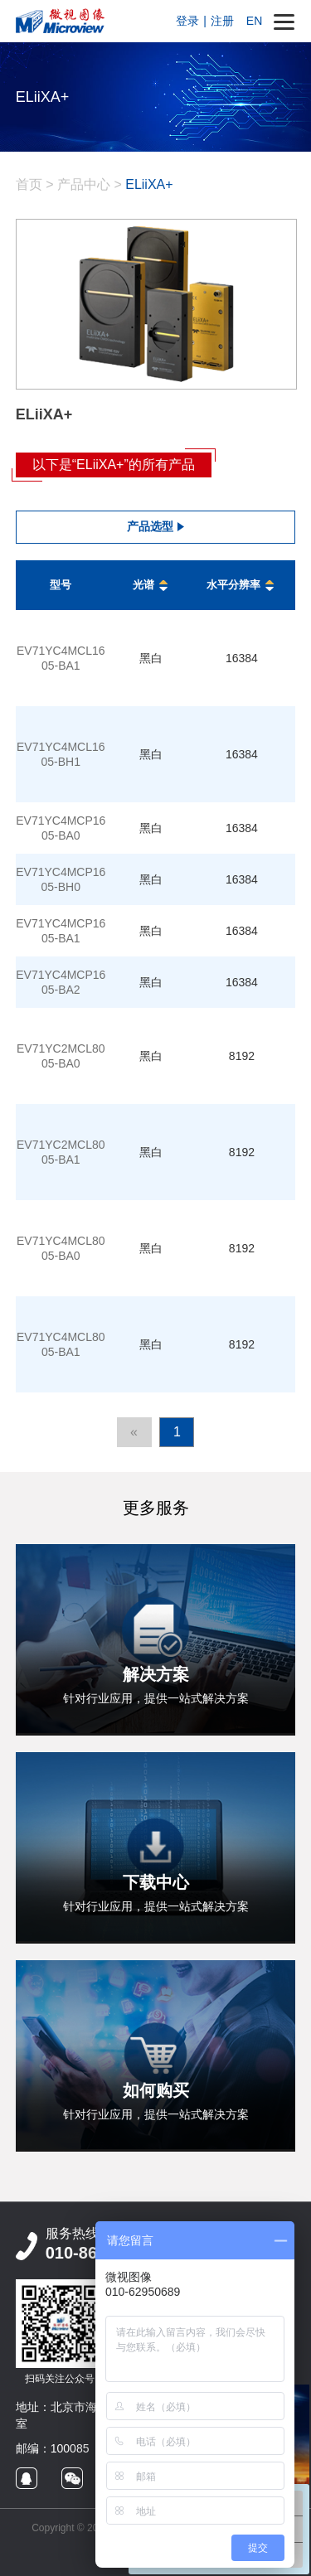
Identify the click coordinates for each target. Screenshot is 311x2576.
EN (254, 20)
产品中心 (83, 184)
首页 (29, 184)
